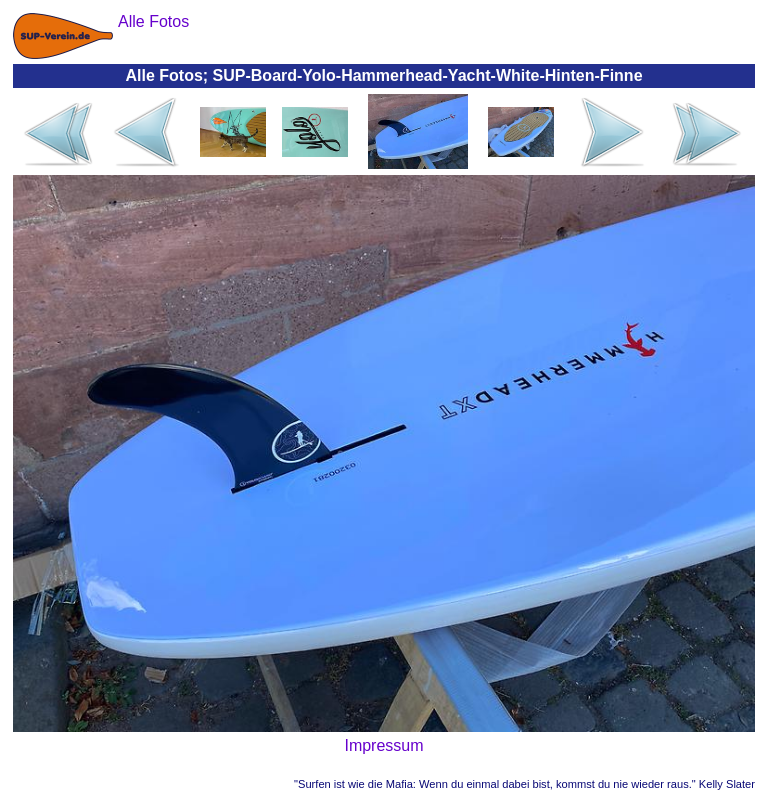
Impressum (383, 745)
